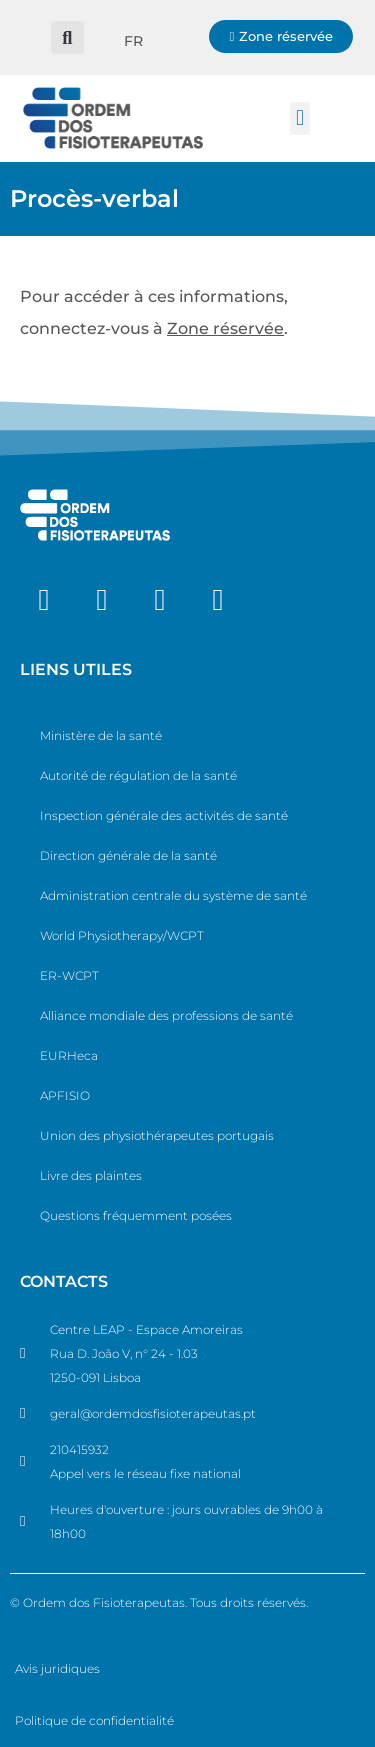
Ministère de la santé (101, 735)
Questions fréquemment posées (136, 1215)
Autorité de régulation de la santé (138, 775)
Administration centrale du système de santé (173, 895)
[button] (67, 37)
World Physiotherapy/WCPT (122, 935)
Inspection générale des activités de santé (164, 815)
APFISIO (65, 1095)
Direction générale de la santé (128, 855)
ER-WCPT (69, 975)
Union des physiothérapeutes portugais (157, 1135)
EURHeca (69, 1055)
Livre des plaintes (91, 1175)
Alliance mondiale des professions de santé (166, 1015)
